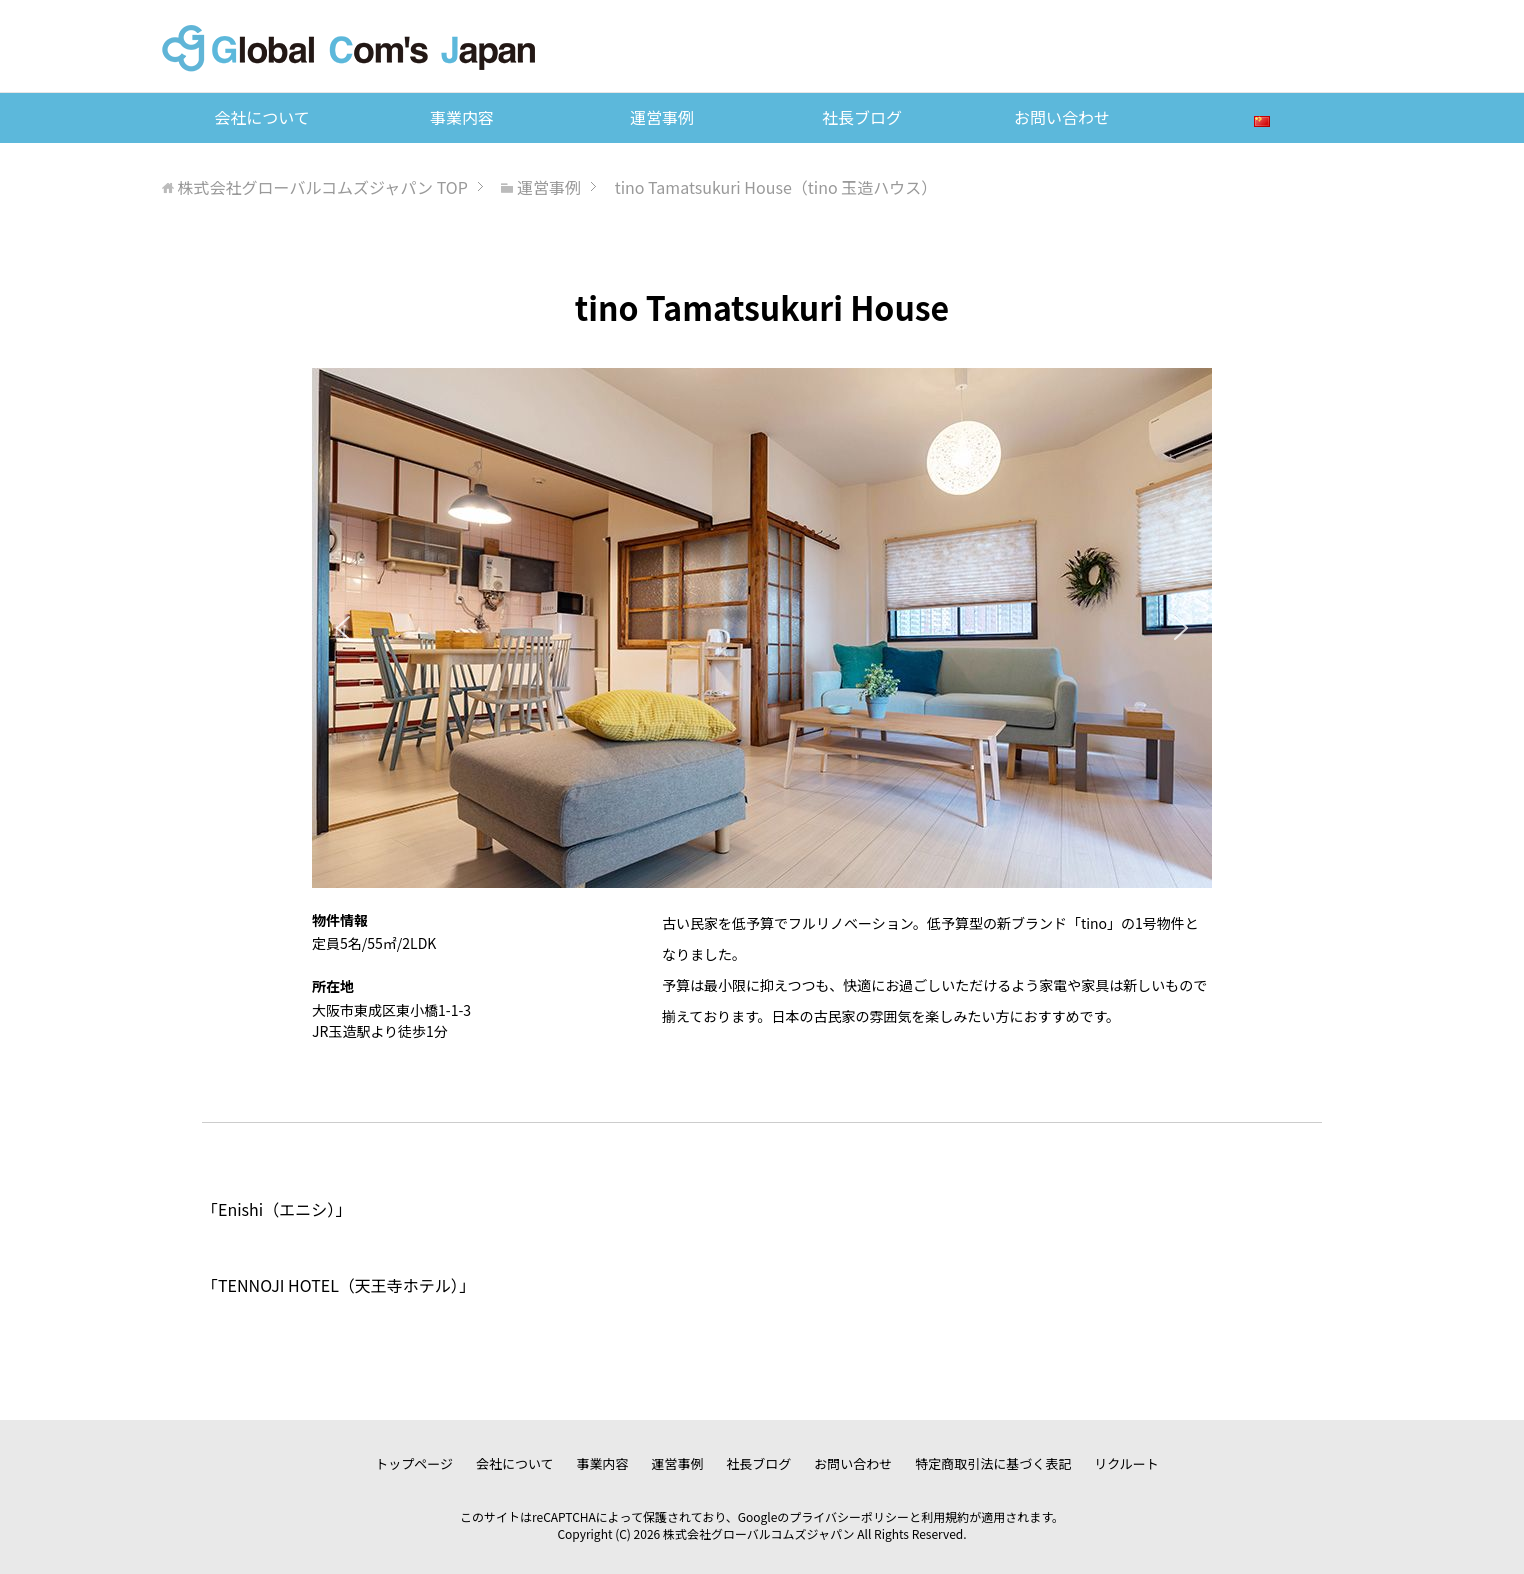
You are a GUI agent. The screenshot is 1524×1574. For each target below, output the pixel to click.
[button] (343, 628)
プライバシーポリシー (849, 1516)
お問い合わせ (1062, 117)
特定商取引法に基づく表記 (993, 1463)
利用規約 (945, 1516)
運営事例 (662, 117)
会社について (262, 117)
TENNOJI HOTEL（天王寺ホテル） (338, 1285)
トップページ (414, 1463)
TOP (323, 187)
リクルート (1126, 1463)
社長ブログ (862, 117)
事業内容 (462, 117)
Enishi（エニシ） (276, 1209)
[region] (762, 628)
